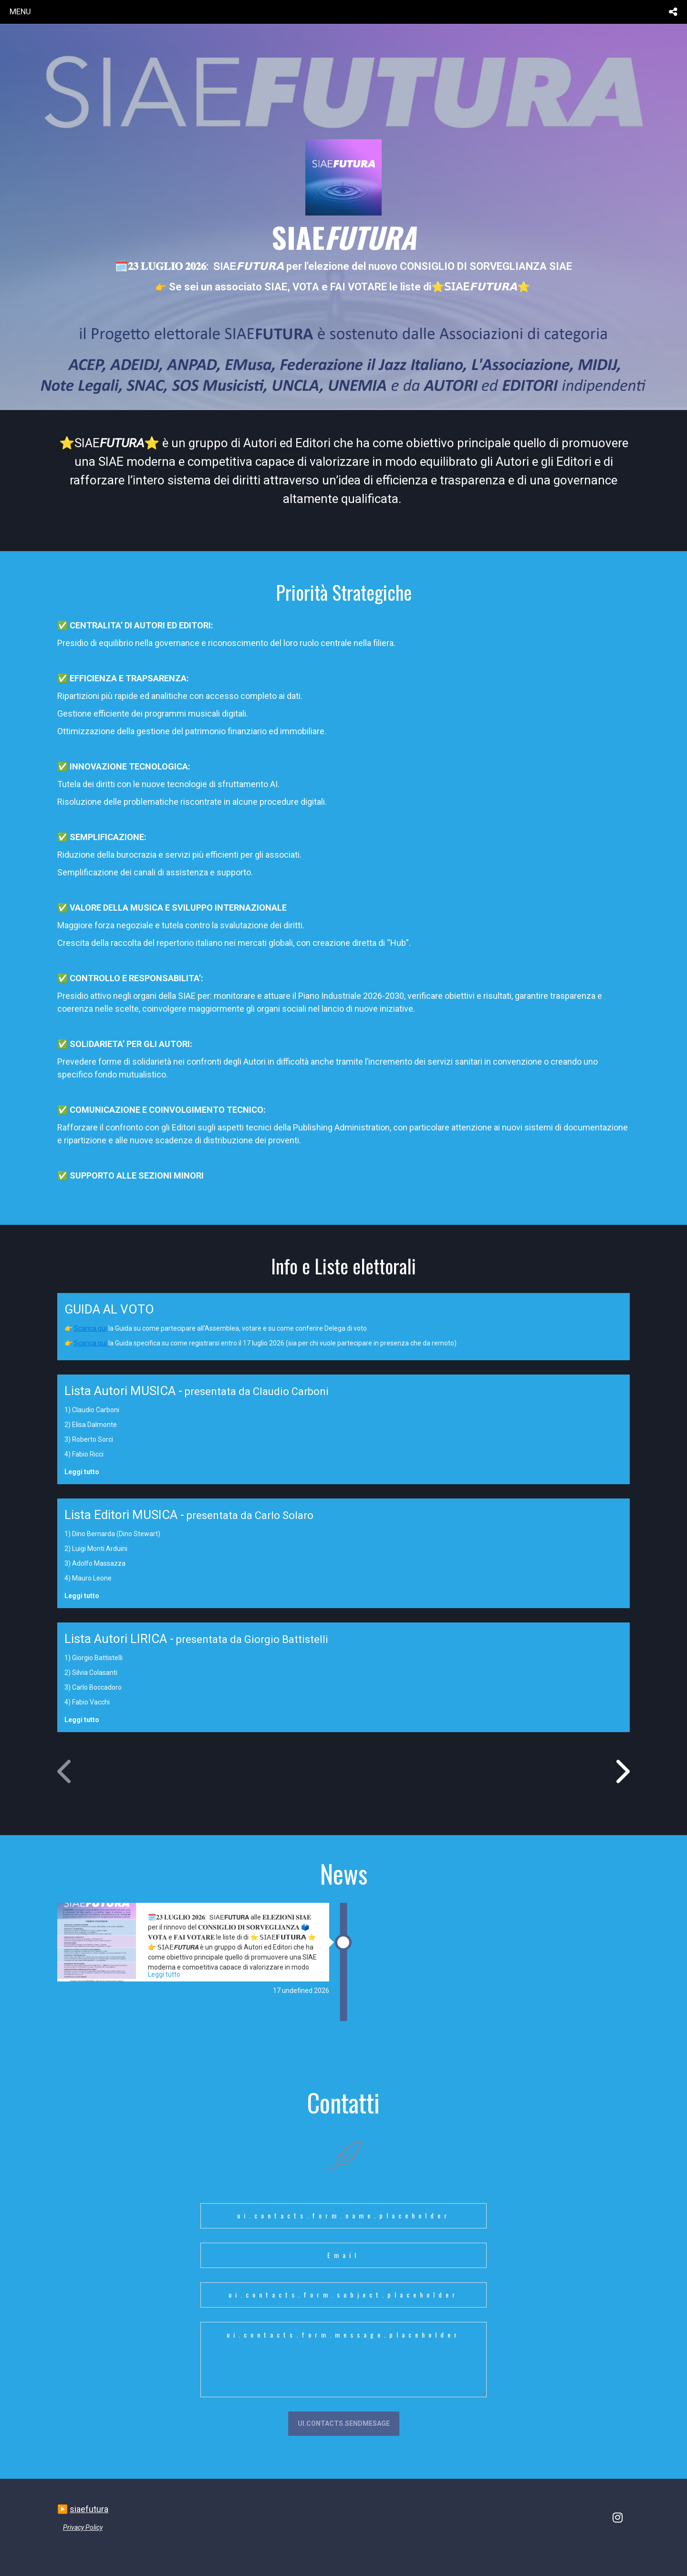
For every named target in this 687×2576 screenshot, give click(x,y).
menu (20, 11)
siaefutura (89, 2509)
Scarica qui (90, 1328)
